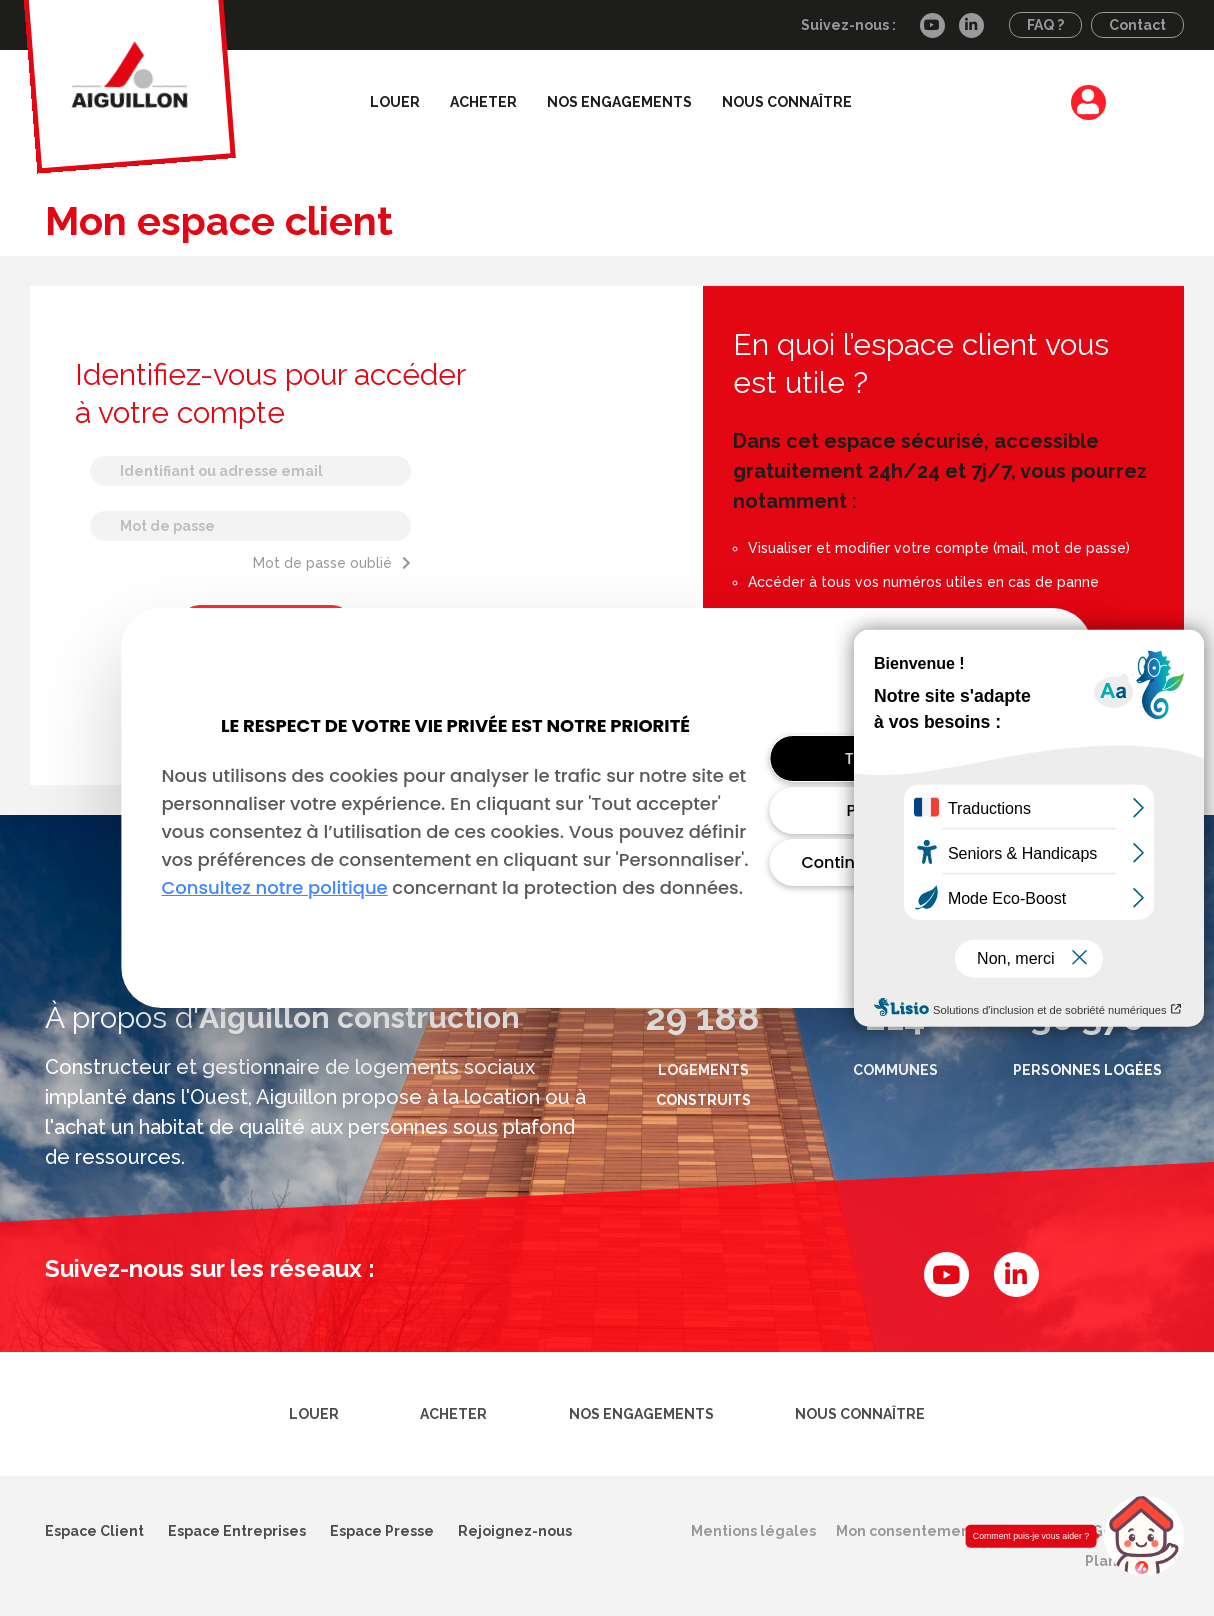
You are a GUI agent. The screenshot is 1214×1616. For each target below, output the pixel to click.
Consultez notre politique (274, 887)
